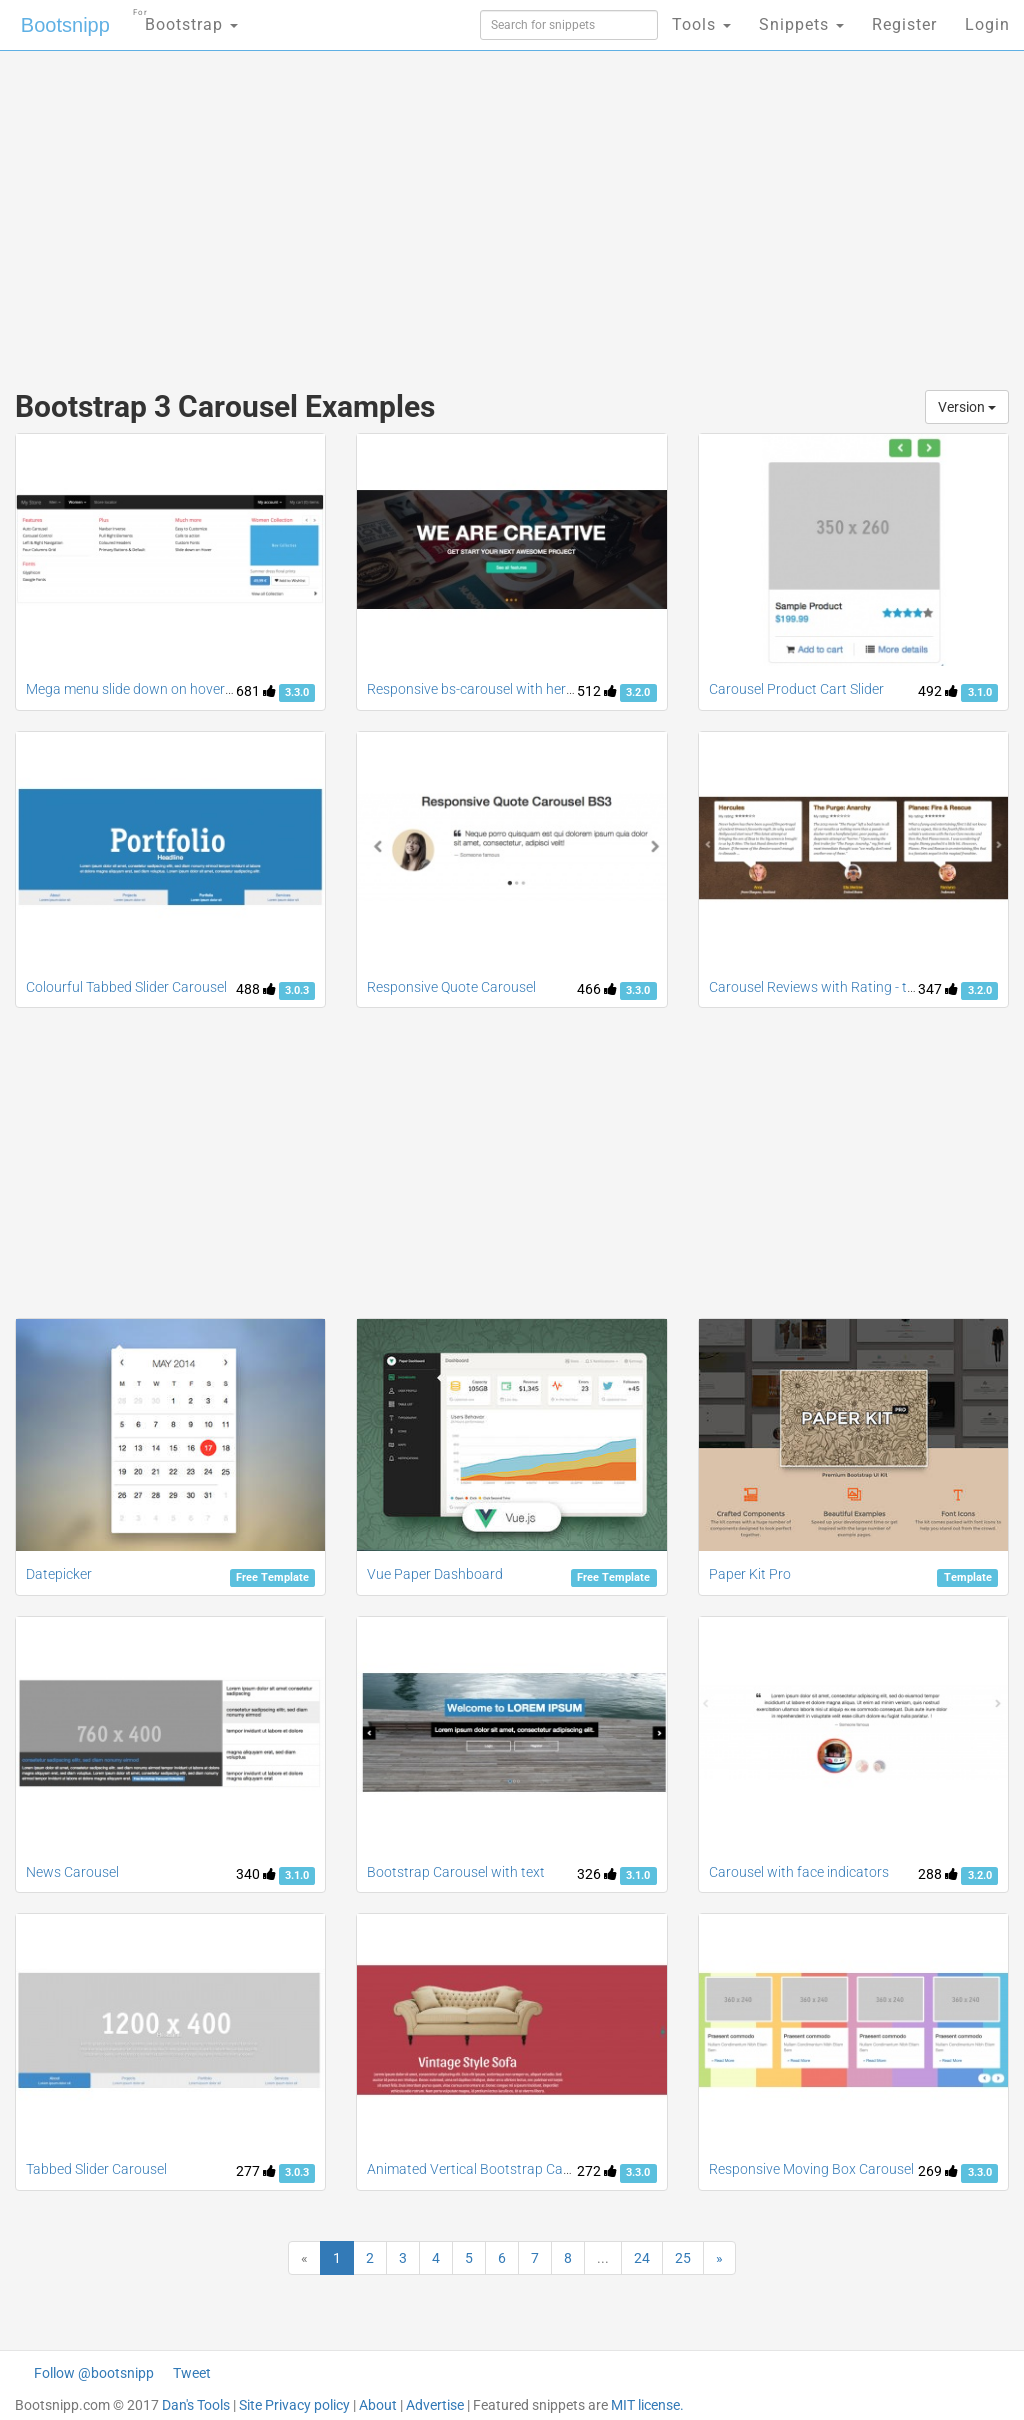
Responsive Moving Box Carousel (811, 2169)
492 (938, 691)
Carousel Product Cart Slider (796, 689)
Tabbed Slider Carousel (96, 2169)
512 (597, 691)
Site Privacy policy (294, 2405)
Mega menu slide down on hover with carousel (168, 689)
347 (938, 989)
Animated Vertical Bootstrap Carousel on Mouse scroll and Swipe (567, 2169)
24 (642, 2258)
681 (256, 691)
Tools (701, 24)
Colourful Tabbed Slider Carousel (126, 987)
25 (683, 2258)
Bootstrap (185, 18)
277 (256, 2171)
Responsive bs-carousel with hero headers (497, 689)
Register (904, 24)
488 (256, 989)
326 (597, 1874)
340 (256, 1874)
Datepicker (59, 1574)
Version (967, 407)
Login (987, 24)
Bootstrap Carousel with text (456, 1872)
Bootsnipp (65, 25)
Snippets (801, 24)
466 (597, 989)
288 (938, 1874)
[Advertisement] (346, 210)
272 (597, 2171)
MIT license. (647, 2405)
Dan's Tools (196, 2405)
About (378, 2405)
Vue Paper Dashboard (435, 1574)
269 (938, 2171)
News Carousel (72, 1872)
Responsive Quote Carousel (451, 987)
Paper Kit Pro (750, 1574)
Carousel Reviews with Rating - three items (840, 987)
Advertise (435, 2405)
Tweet (192, 2373)
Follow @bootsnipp (94, 2373)
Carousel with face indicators (799, 1872)
